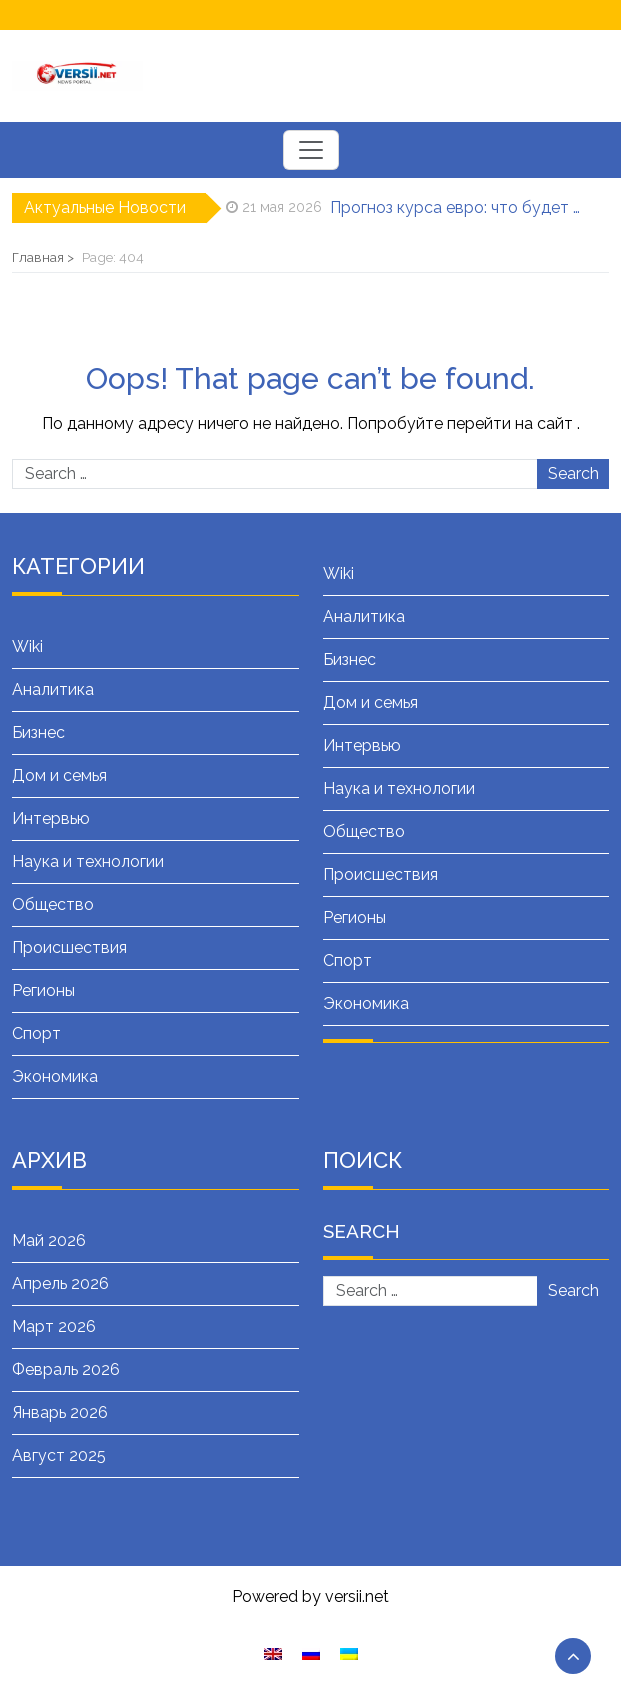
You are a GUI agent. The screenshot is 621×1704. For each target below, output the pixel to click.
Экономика (55, 1076)
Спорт (36, 1033)
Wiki (27, 646)
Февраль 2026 (66, 1369)
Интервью (51, 818)
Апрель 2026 (60, 1283)
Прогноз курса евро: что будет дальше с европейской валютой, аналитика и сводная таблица (455, 207)
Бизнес (38, 732)
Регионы (43, 990)
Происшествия (69, 947)
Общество (53, 904)
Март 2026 (54, 1326)
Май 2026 (49, 1240)
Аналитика (53, 689)
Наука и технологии (88, 861)
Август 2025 (59, 1455)
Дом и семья (59, 775)
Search (573, 473)
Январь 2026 (60, 1412)
